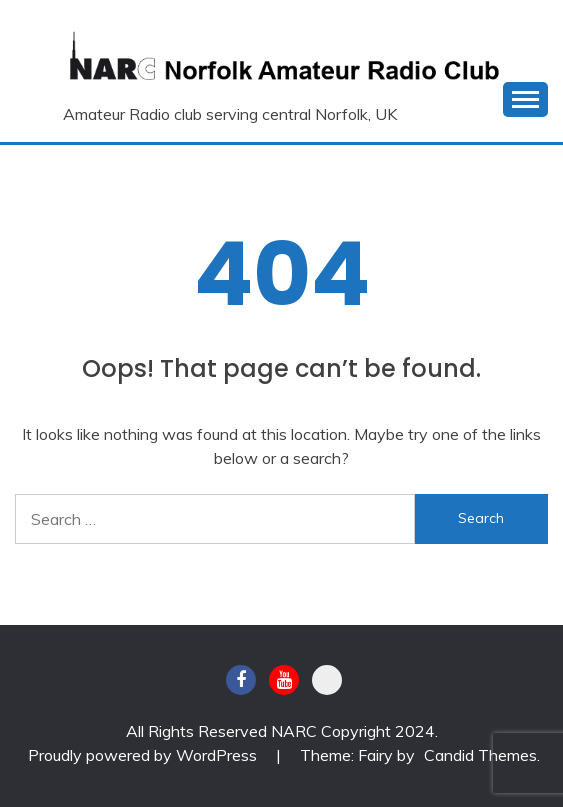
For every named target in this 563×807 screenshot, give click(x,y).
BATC (327, 680)
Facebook (241, 680)
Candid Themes (480, 755)
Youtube (284, 680)
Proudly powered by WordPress (144, 755)
